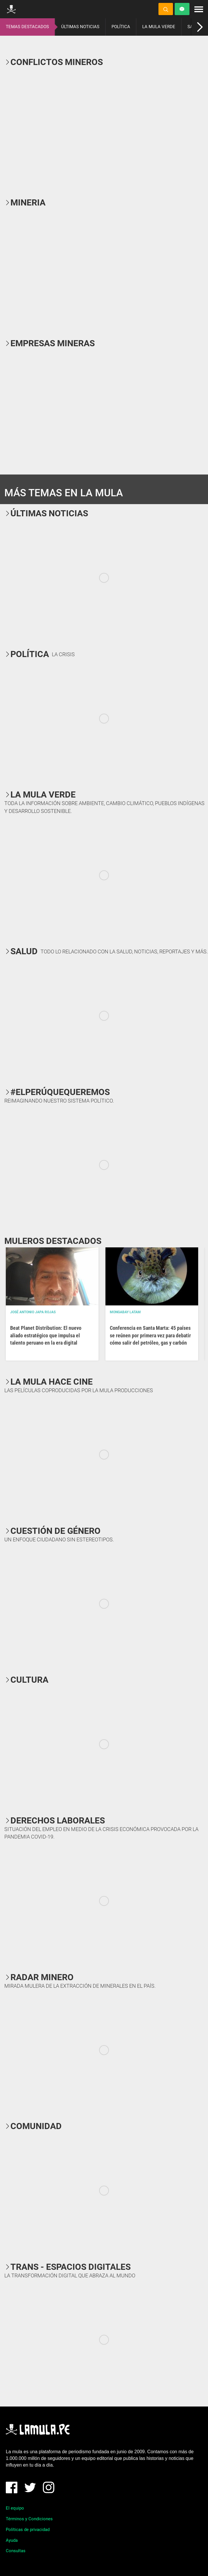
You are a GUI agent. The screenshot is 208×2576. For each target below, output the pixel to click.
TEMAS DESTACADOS (27, 26)
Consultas (15, 2550)
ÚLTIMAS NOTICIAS (80, 26)
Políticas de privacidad (28, 2529)
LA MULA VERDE (158, 26)
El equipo (15, 2508)
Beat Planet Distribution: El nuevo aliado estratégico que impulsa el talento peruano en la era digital (45, 1335)
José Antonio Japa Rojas (33, 1312)
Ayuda (12, 2540)
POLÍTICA (121, 26)
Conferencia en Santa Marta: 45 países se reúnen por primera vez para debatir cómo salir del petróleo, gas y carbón (150, 1335)
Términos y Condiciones (29, 2518)
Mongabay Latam (125, 1312)
